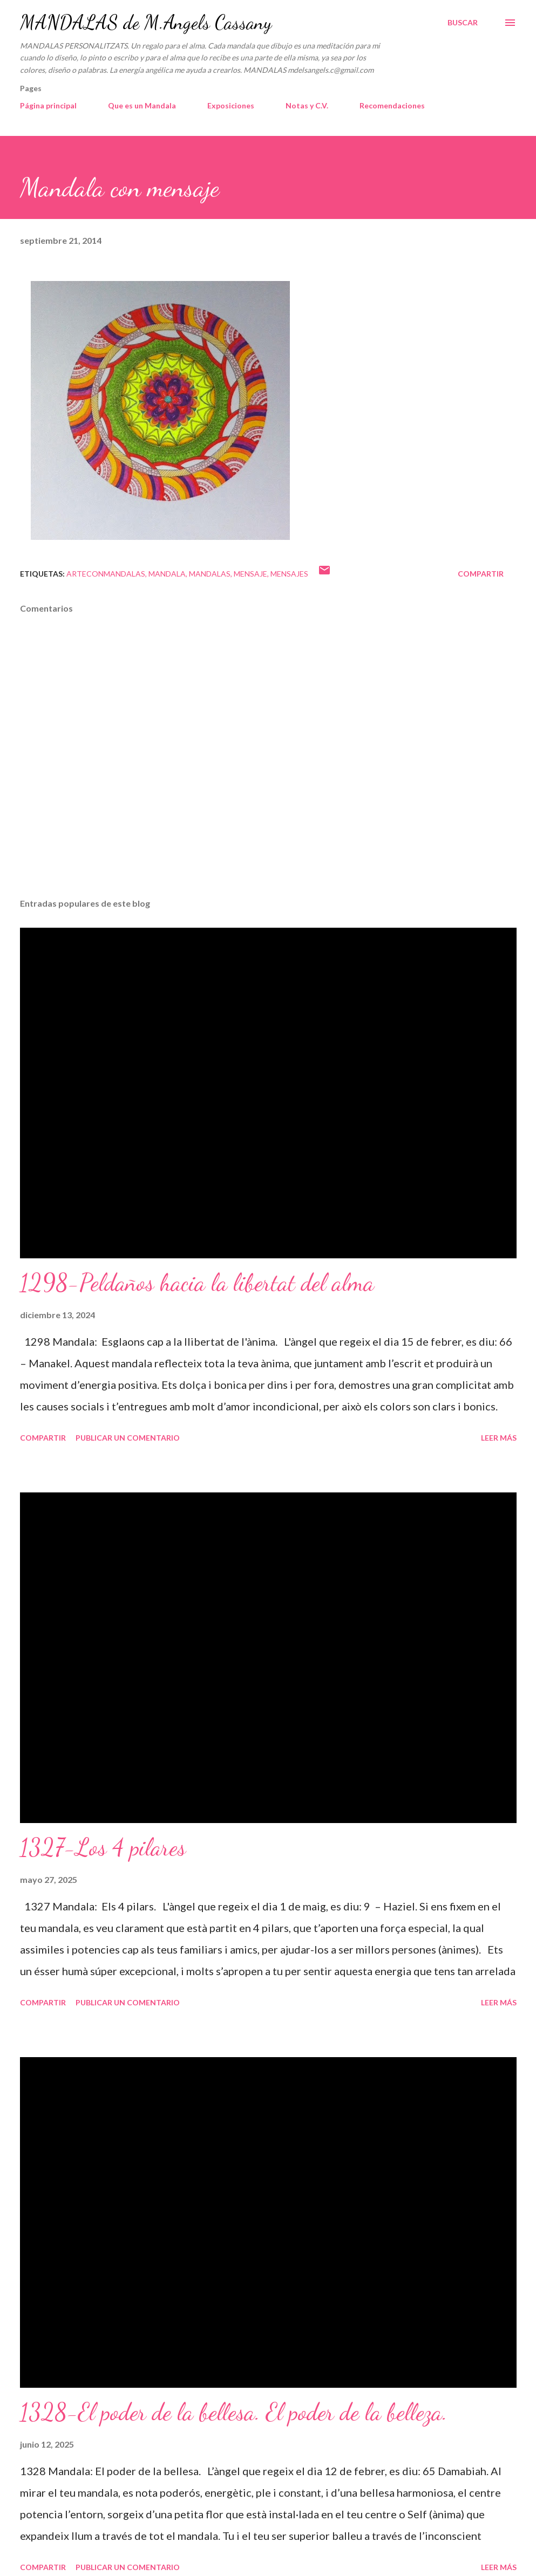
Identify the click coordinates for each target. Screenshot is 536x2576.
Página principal (48, 105)
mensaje (250, 573)
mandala (167, 573)
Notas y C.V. (307, 105)
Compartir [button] (481, 573)
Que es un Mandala (142, 105)
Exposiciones (230, 105)
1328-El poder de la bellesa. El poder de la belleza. (233, 2412)
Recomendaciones (392, 105)
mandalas (209, 573)
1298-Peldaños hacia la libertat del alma (197, 1283)
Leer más (499, 1437)
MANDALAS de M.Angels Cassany (146, 22)
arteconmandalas (105, 573)
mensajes (289, 573)
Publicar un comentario (128, 1437)
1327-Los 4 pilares (103, 1847)
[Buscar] (462, 22)
